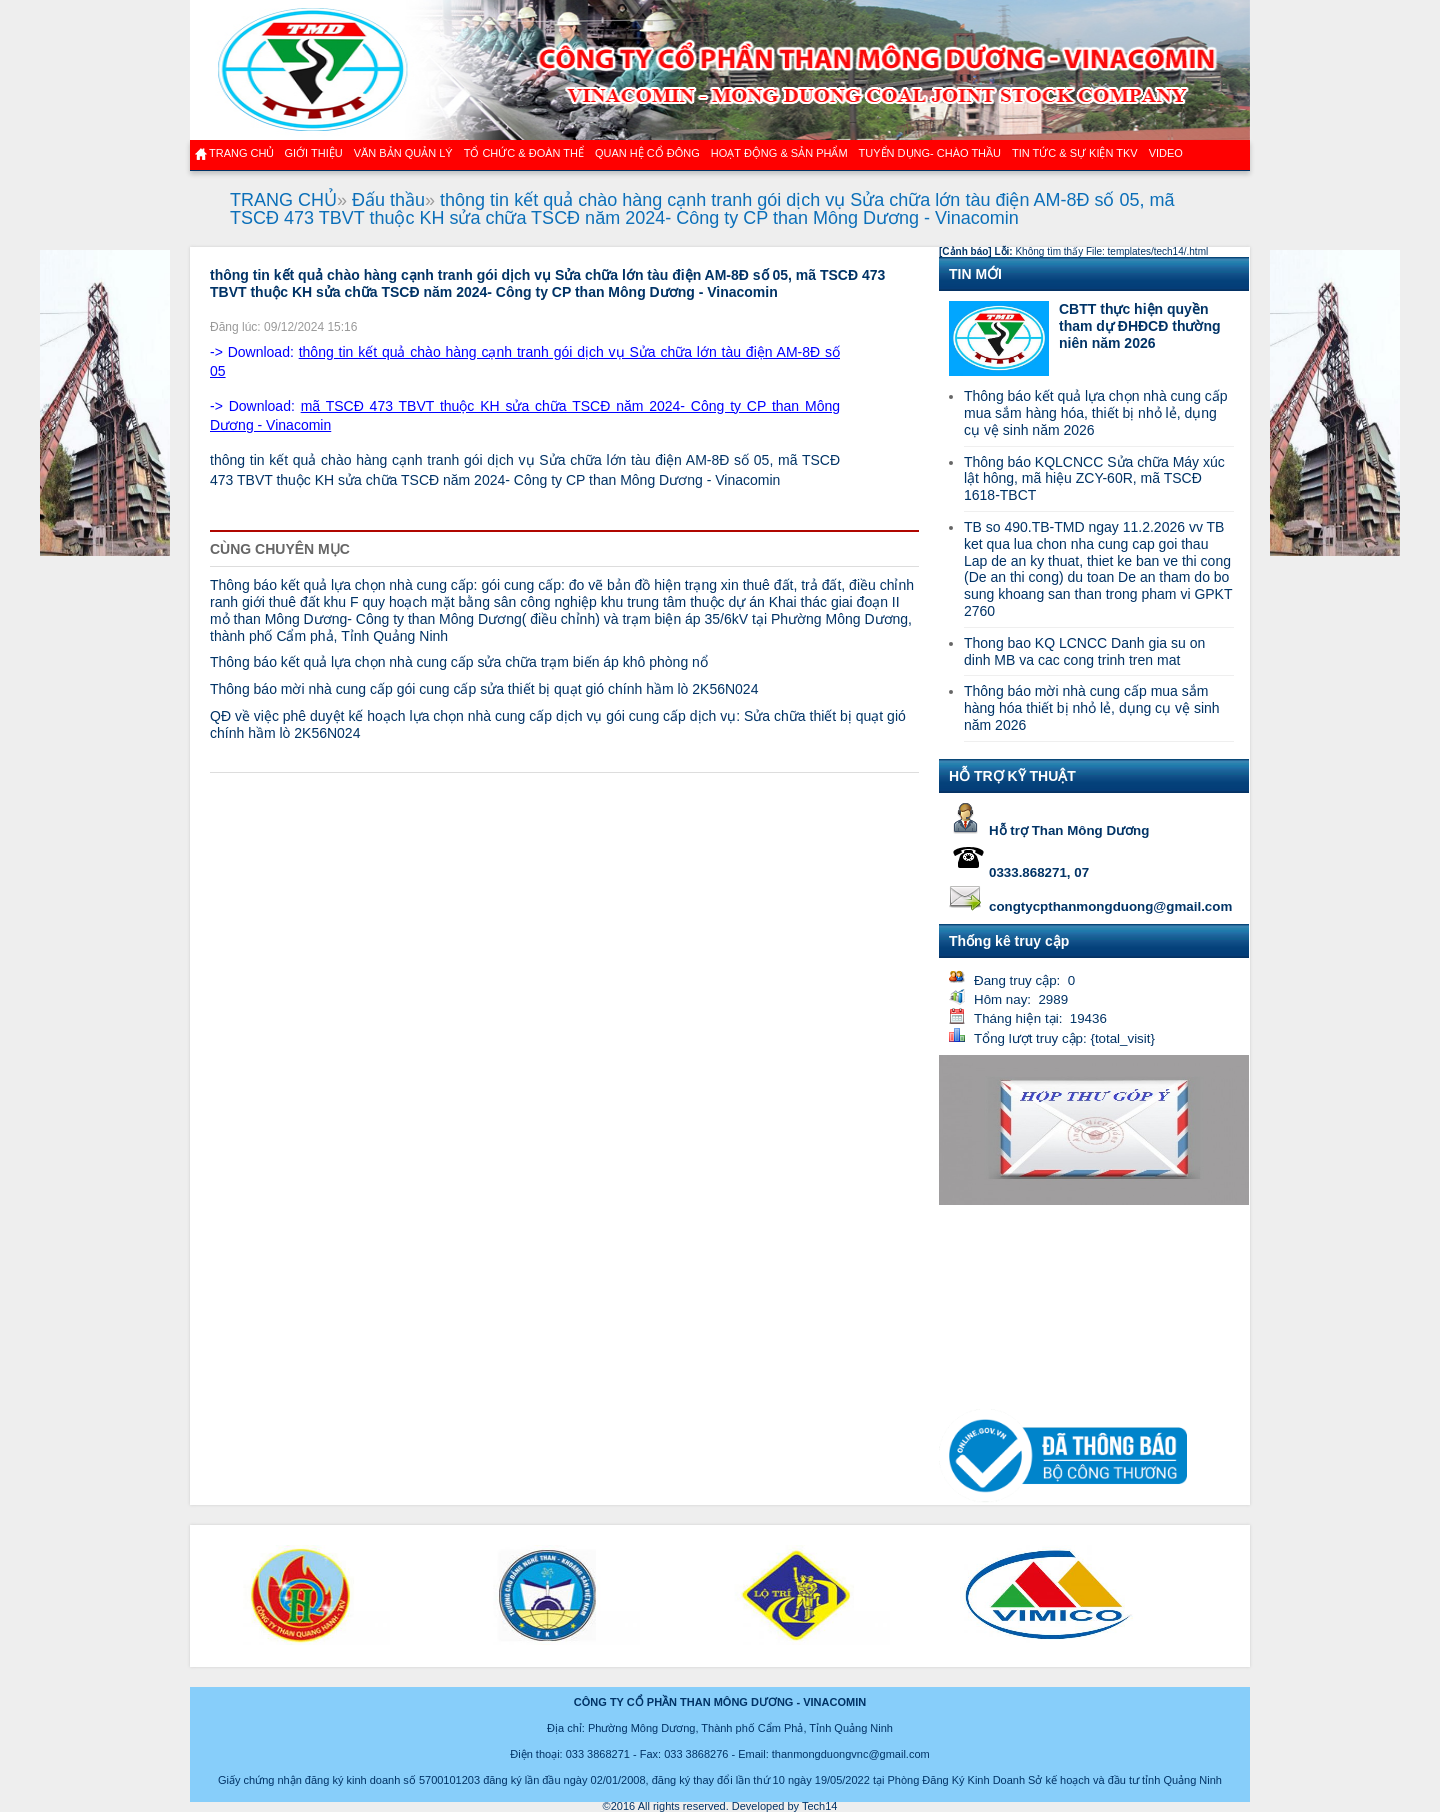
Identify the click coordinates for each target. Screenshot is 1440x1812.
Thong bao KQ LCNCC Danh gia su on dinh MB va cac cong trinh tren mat (1084, 651)
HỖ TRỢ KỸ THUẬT (1012, 776)
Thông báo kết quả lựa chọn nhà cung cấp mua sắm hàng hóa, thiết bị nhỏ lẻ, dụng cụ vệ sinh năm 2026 (1096, 413)
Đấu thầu (388, 200)
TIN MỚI (975, 274)
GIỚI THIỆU (313, 153)
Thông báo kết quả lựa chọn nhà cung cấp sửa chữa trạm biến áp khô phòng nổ (459, 662)
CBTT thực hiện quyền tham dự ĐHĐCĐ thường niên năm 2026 (1140, 326)
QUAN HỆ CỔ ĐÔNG (647, 153)
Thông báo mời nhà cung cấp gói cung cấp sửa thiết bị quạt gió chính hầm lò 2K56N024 (484, 689)
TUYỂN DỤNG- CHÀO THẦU (930, 153)
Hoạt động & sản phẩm (779, 153)
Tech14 (819, 1806)
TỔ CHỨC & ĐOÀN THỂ (524, 153)
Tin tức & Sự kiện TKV (1075, 153)
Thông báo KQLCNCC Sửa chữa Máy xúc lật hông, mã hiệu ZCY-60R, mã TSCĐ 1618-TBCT (1094, 479)
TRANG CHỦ (283, 200)
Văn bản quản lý (403, 153)
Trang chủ (241, 153)
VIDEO (1166, 153)
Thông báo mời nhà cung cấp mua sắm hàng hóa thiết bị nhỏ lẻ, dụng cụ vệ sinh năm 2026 (1092, 708)
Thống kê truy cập (1009, 941)
